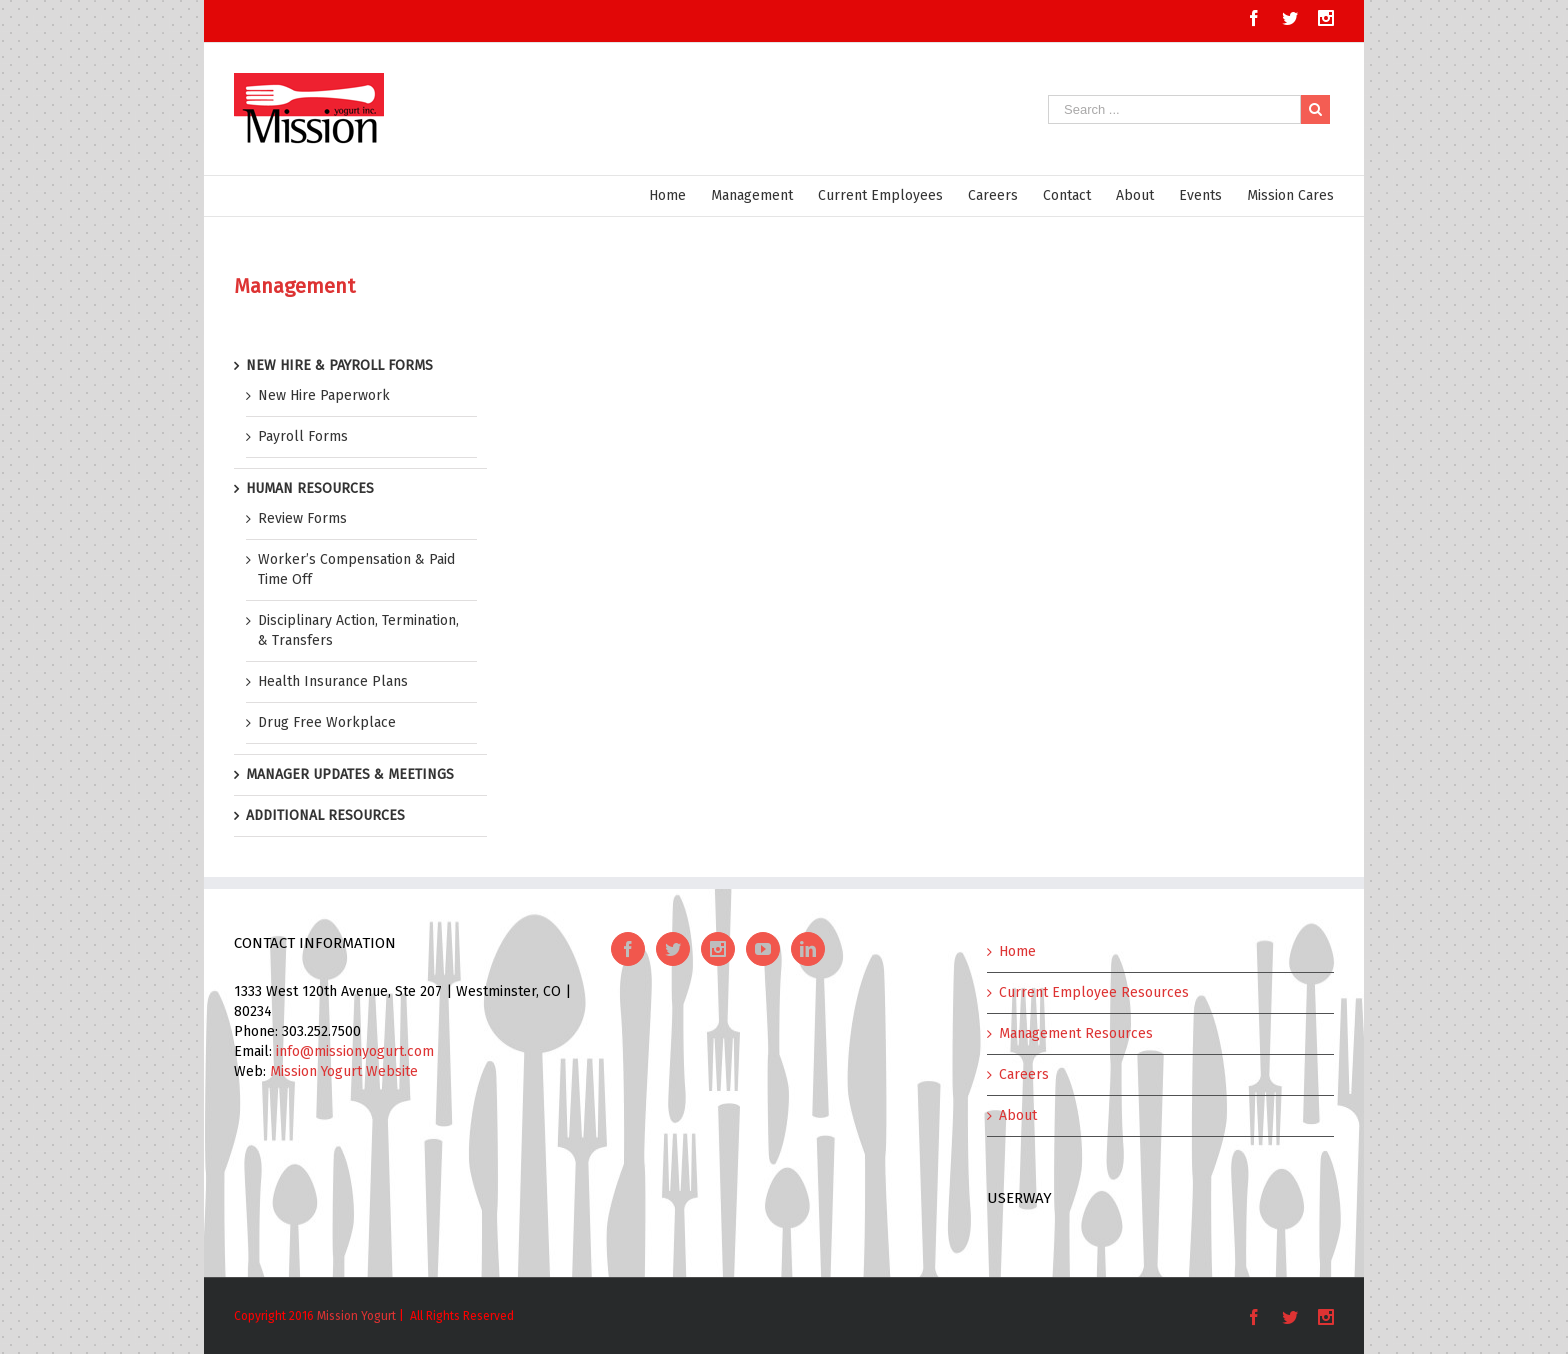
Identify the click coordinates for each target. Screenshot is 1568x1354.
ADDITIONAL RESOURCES (325, 815)
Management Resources (1076, 1033)
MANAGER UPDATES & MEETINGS (350, 774)
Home (1017, 951)
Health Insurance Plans (333, 681)
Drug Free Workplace (327, 722)
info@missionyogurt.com (355, 1051)
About (1018, 1115)
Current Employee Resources (1094, 992)
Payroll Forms (303, 436)
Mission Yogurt (356, 1316)
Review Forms (302, 518)
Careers (1024, 1074)
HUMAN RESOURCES (310, 488)
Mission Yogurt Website (344, 1071)
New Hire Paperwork (324, 395)
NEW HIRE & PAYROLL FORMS (339, 365)
